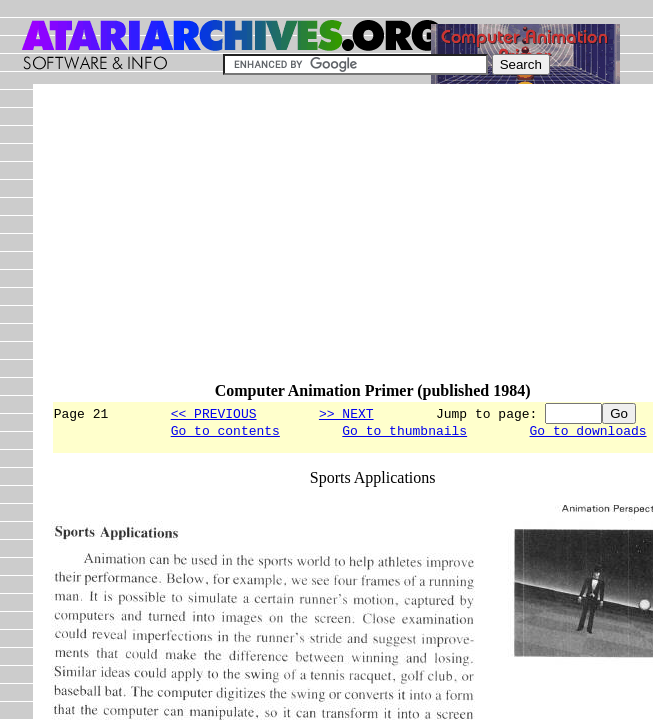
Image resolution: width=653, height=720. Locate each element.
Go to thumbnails (404, 433)
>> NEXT (346, 413)
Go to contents (225, 433)
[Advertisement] (352, 242)
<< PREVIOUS (214, 413)
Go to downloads (587, 433)
